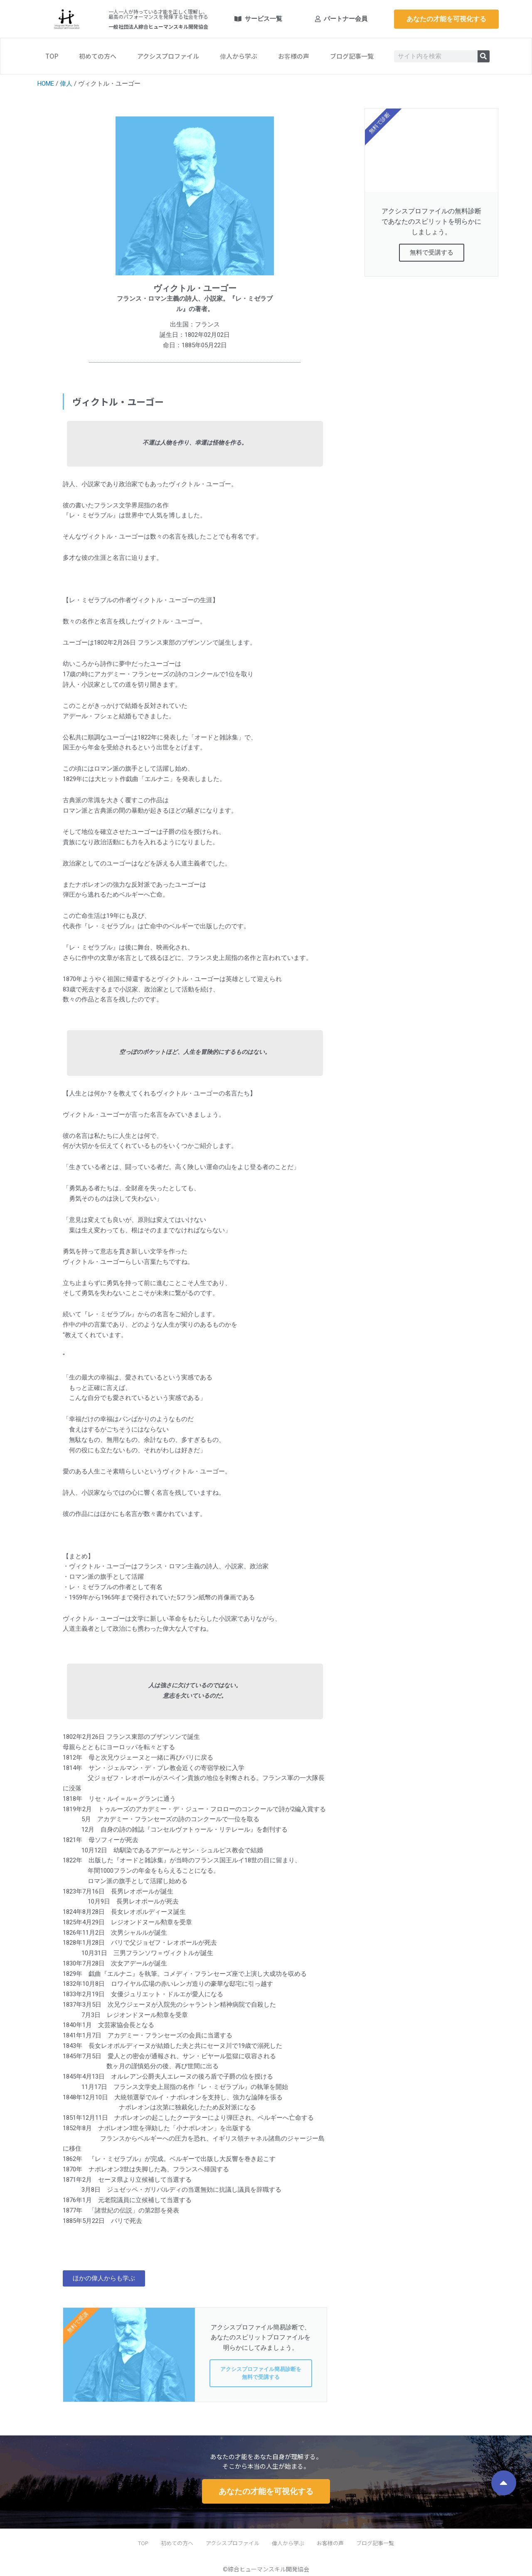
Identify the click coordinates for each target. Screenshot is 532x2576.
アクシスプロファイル (168, 56)
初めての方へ (97, 56)
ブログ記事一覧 (352, 56)
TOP (51, 56)
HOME (45, 83)
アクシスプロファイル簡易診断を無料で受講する (260, 2373)
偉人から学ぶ (238, 56)
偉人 (66, 83)
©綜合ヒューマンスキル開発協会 (266, 2569)
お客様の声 (293, 56)
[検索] (484, 56)
